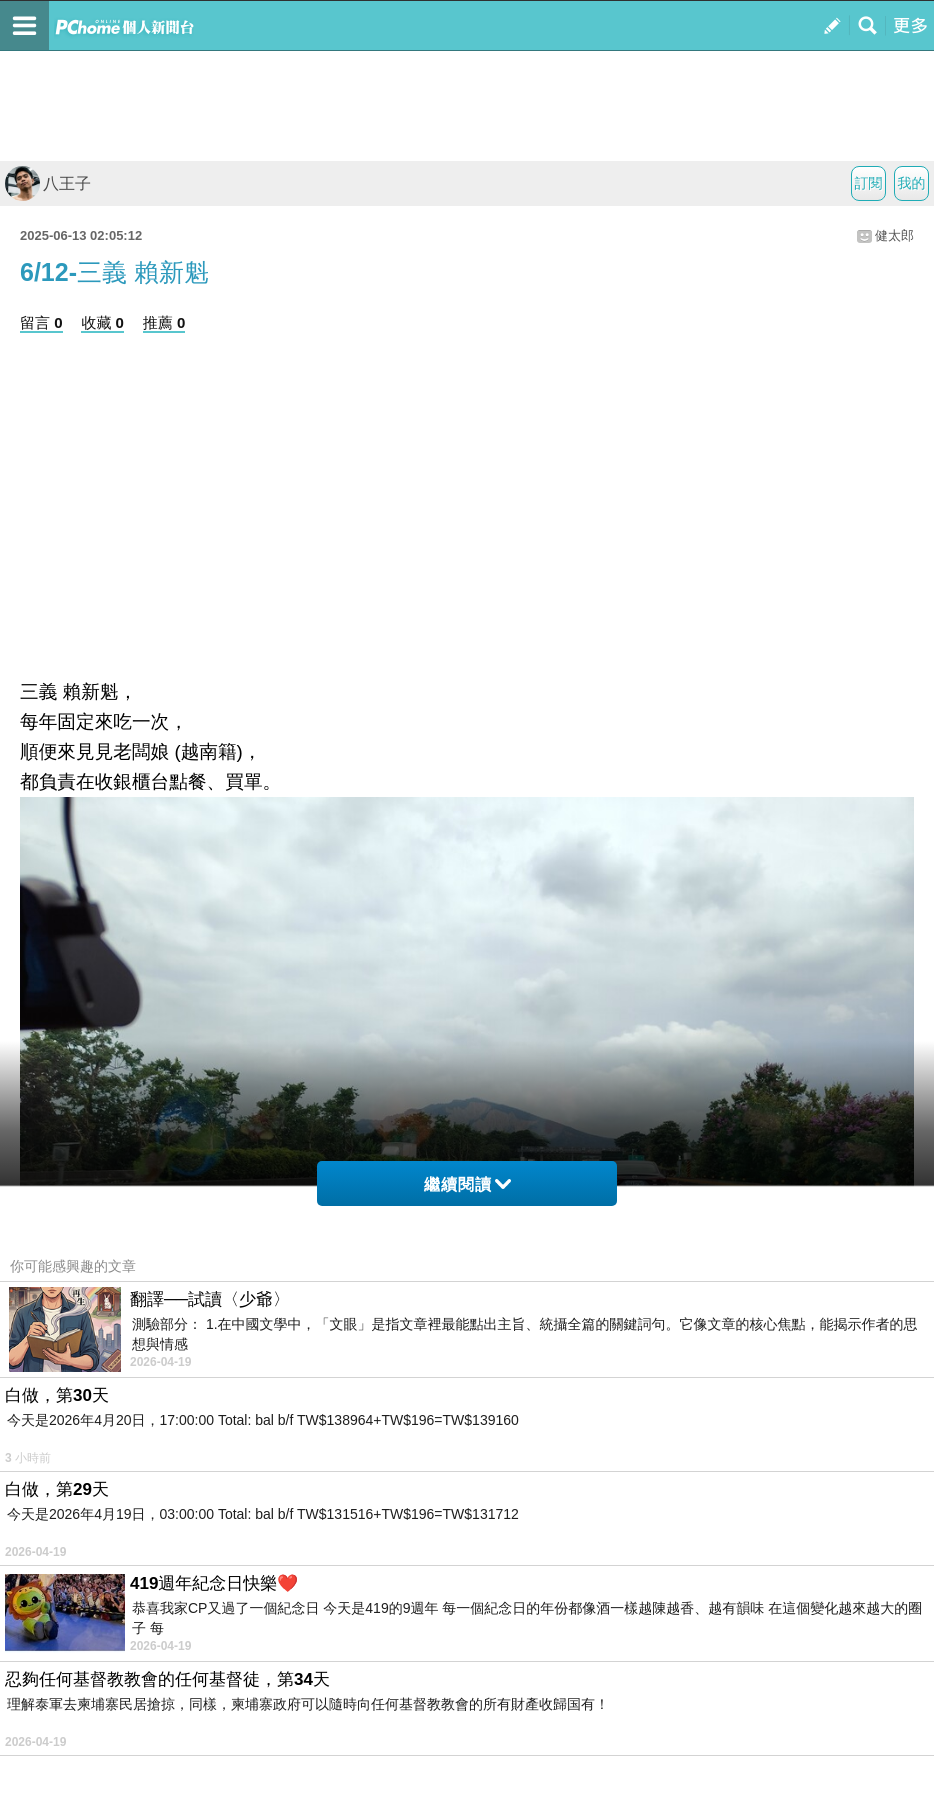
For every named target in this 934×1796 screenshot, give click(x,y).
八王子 (48, 183)
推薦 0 (164, 322)
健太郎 (894, 235)
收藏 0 (102, 322)
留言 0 (41, 322)
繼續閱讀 (467, 1184)
